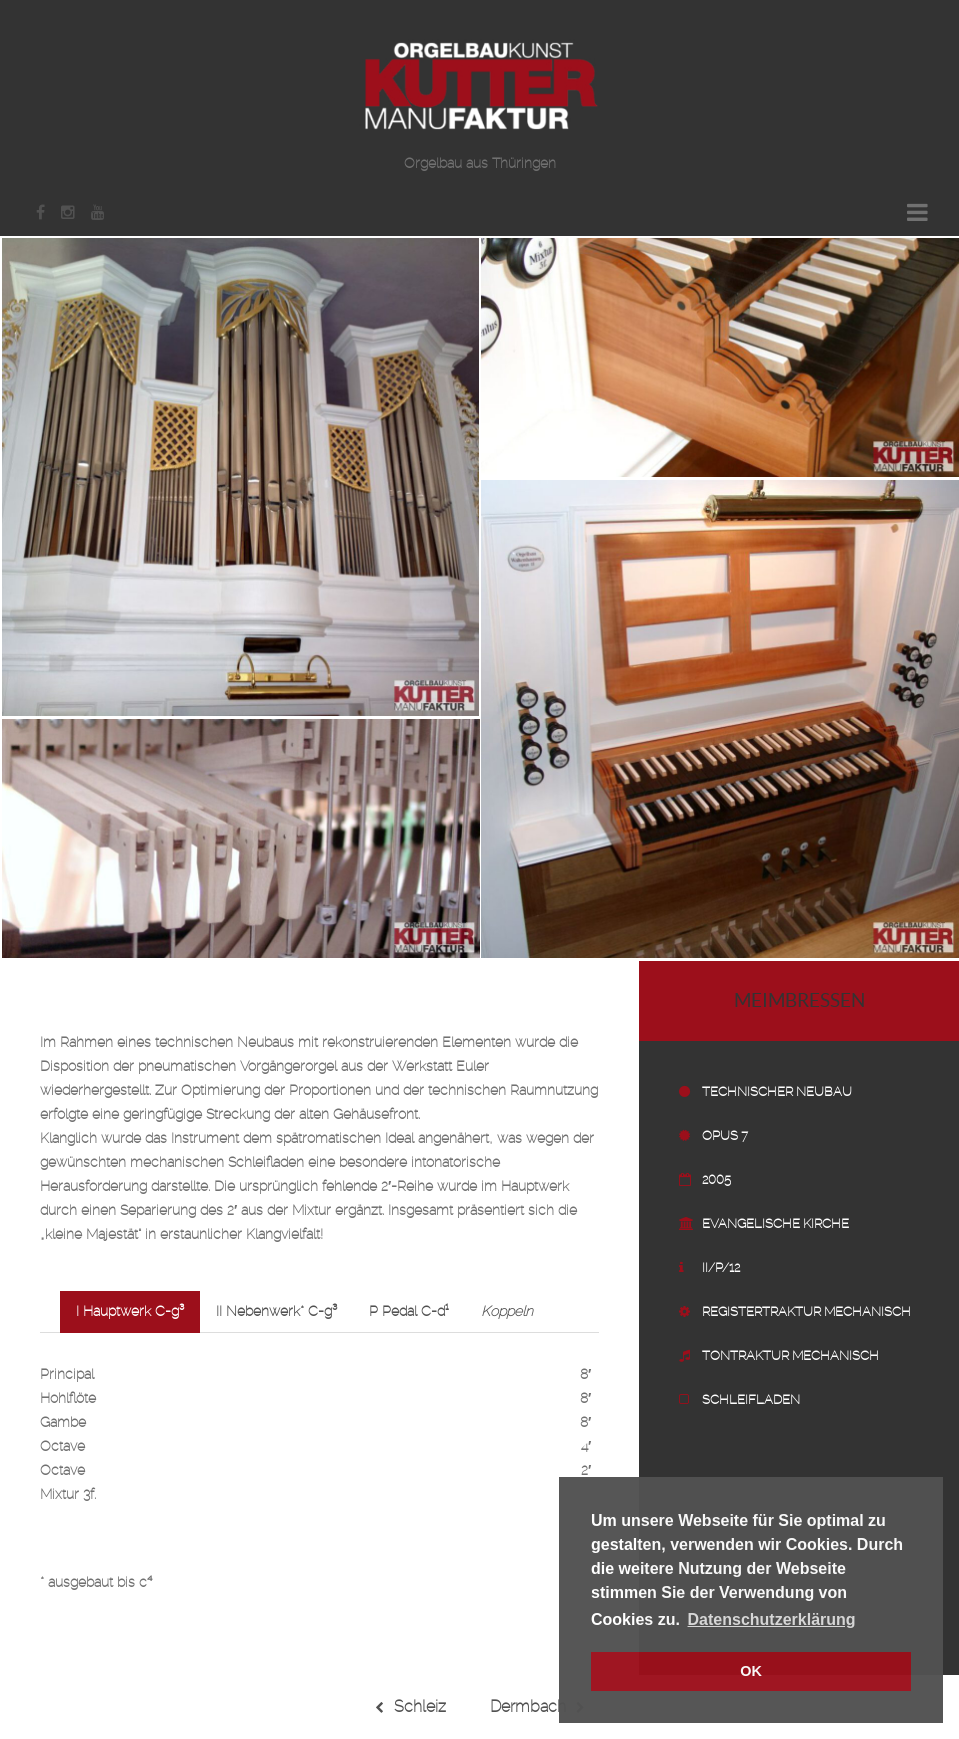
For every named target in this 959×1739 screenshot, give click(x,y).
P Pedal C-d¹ (409, 1312)
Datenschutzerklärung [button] (772, 1619)
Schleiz (410, 1707)
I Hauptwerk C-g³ (130, 1312)
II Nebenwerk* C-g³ (276, 1312)
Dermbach (537, 1707)
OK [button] (751, 1671)
